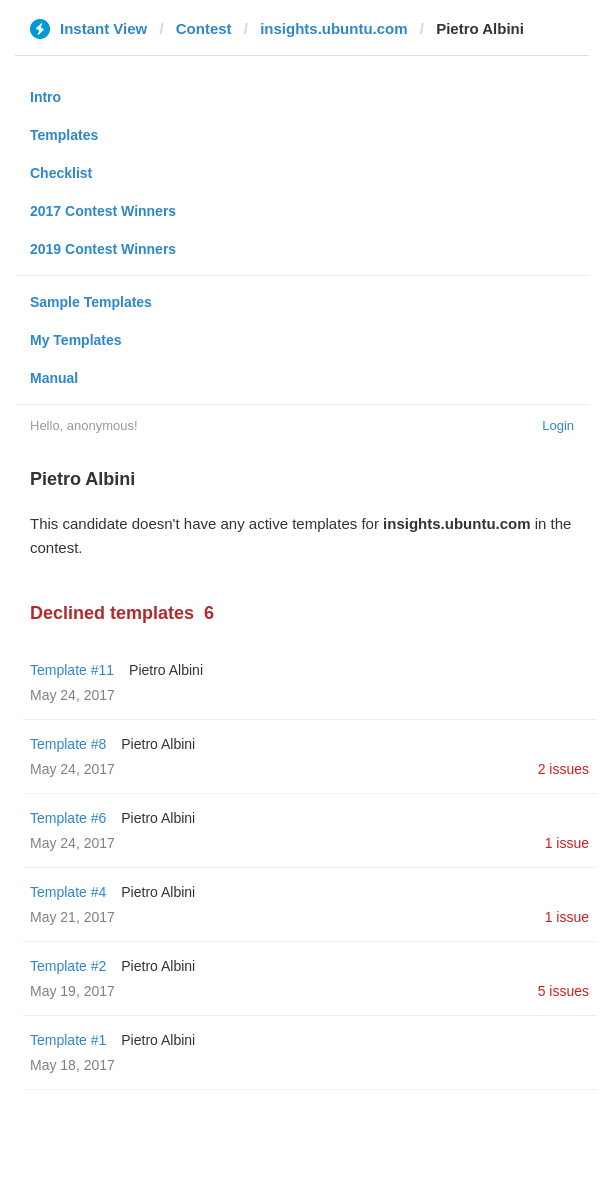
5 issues (563, 991)
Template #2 (68, 966)
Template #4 (68, 892)
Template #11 (72, 670)
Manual (54, 378)
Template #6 (68, 818)
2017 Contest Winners (103, 211)
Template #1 (68, 1040)
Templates (64, 135)
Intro (45, 97)
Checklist (61, 173)
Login (558, 425)
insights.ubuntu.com (334, 28)
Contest (204, 28)
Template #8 (68, 744)
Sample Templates (91, 302)
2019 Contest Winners (103, 249)
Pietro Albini (166, 670)
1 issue (567, 843)
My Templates (76, 340)
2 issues (563, 769)
